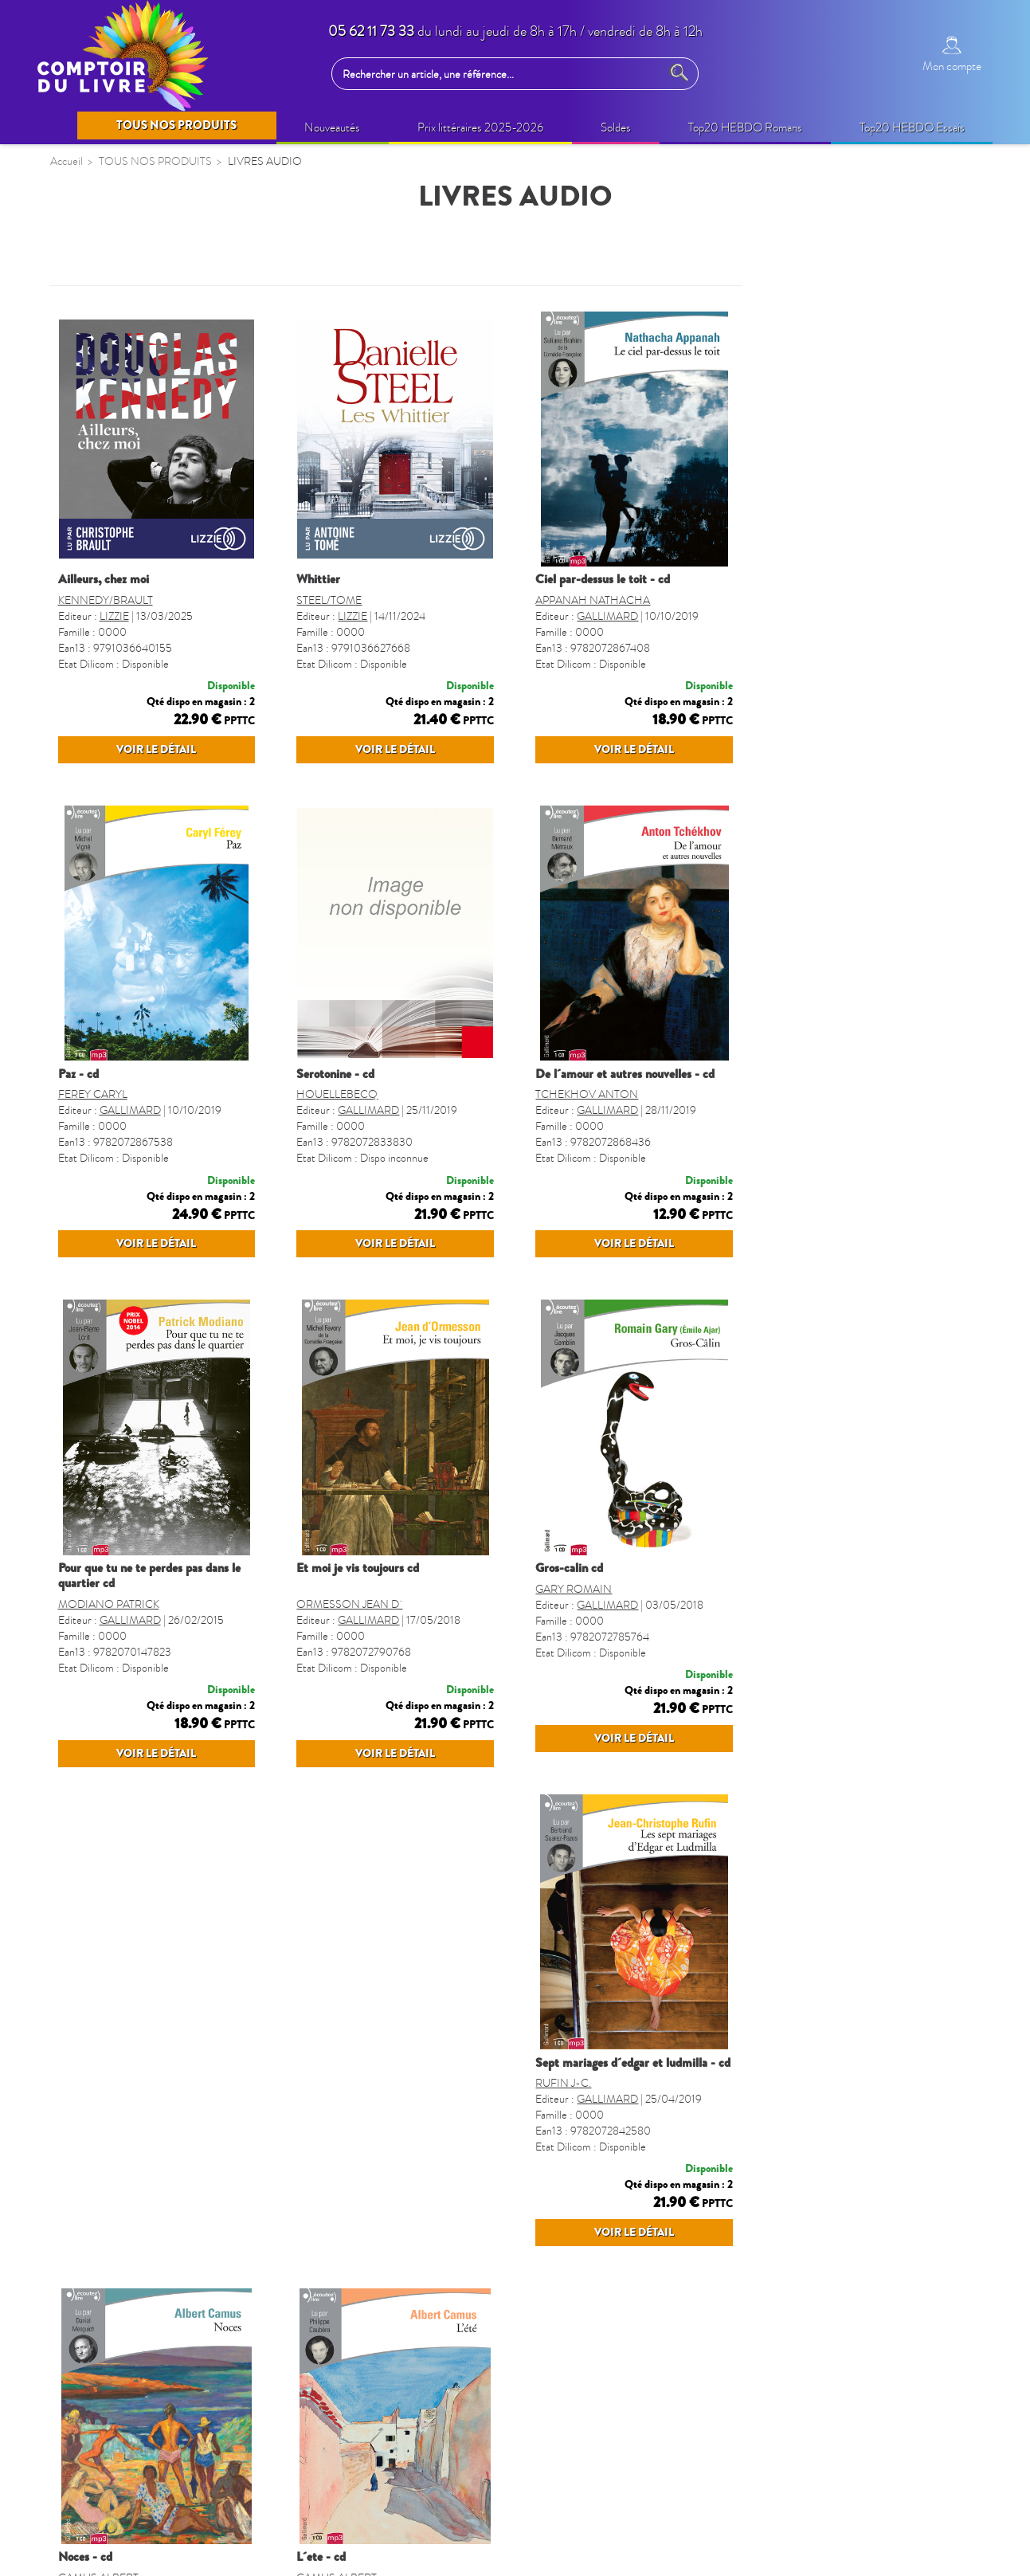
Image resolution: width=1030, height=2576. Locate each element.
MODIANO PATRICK (347, 1666)
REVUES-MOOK (107, 927)
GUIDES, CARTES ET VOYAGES (148, 1020)
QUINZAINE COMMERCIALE (142, 364)
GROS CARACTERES (119, 1267)
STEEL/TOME (568, 600)
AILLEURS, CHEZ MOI (342, 579)
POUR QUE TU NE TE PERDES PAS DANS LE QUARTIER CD (388, 1638)
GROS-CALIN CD (808, 1630)
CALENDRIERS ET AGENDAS (142, 958)
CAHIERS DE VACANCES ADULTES (132, 763)
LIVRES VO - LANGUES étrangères (155, 1206)
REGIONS (88, 1144)
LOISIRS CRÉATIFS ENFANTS (143, 612)
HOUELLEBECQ (576, 1125)
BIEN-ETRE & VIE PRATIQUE (141, 519)
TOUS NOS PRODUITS (129, 263)
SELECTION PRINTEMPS (129, 333)
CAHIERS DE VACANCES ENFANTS (132, 714)
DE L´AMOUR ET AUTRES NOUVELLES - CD (864, 1105)
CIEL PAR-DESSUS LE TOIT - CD (841, 579)
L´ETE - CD (799, 2171)
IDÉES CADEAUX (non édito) (139, 550)
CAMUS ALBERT (575, 2191)
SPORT (80, 1236)
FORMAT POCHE (109, 1082)
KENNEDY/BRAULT (344, 600)
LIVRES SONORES (113, 1113)
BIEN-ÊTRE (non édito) (121, 488)
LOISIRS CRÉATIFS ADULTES (142, 581)
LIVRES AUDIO (103, 643)
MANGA (83, 835)
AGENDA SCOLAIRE (119, 989)
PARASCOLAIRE (107, 896)
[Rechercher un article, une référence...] (500, 73)
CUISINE (85, 1175)
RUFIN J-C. (325, 2191)
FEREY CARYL (331, 1125)
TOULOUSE (93, 1298)
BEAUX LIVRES (103, 427)
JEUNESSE (90, 674)
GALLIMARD (846, 616)
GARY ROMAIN (812, 1666)
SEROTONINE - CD (574, 1105)
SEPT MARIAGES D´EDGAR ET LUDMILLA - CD (394, 2171)
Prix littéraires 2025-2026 (128, 458)
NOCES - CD (562, 2171)
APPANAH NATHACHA (831, 600)
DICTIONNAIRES (109, 1051)
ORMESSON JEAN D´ (588, 1666)
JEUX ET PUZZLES (111, 865)
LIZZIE (353, 616)
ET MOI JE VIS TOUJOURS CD (596, 1630)
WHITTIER (557, 579)
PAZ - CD (317, 1105)
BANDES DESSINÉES (119, 804)
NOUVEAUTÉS (102, 302)
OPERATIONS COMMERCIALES (150, 396)
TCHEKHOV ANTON (825, 1125)
